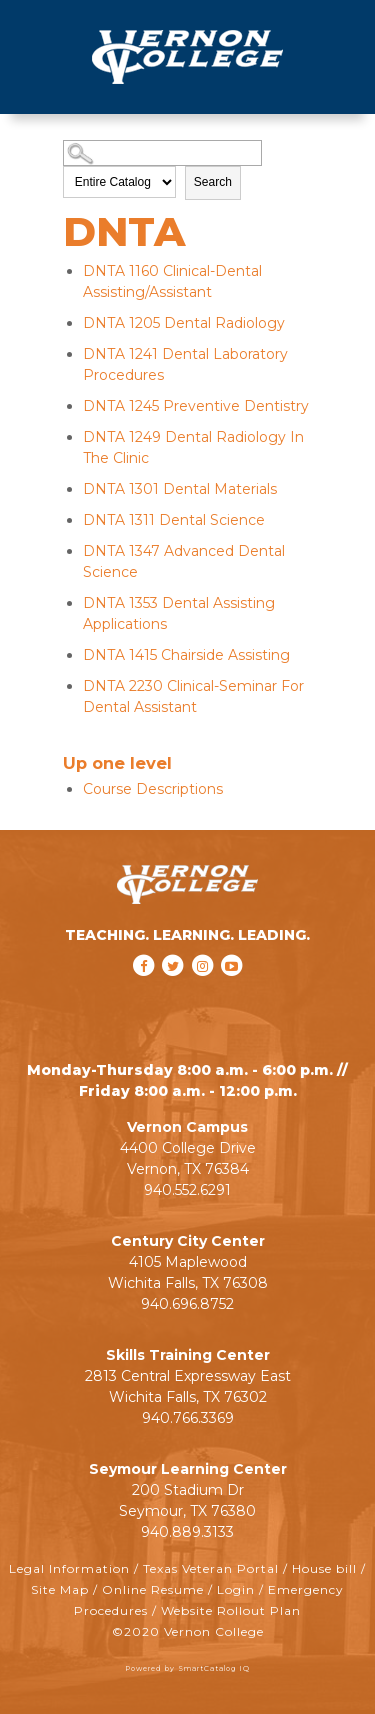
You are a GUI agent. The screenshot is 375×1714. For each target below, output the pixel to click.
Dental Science (174, 520)
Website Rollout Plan (231, 1610)
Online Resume (153, 1589)
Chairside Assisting (186, 655)
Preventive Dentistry (196, 406)
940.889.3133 (187, 1532)
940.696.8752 (187, 1304)
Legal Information (69, 1568)
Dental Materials (180, 489)
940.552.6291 (187, 1190)
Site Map (60, 1589)
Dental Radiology (184, 323)
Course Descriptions (153, 789)
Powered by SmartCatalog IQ (187, 1668)
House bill (324, 1568)
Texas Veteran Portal (211, 1568)
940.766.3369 (188, 1418)
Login (236, 1589)
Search (213, 182)
